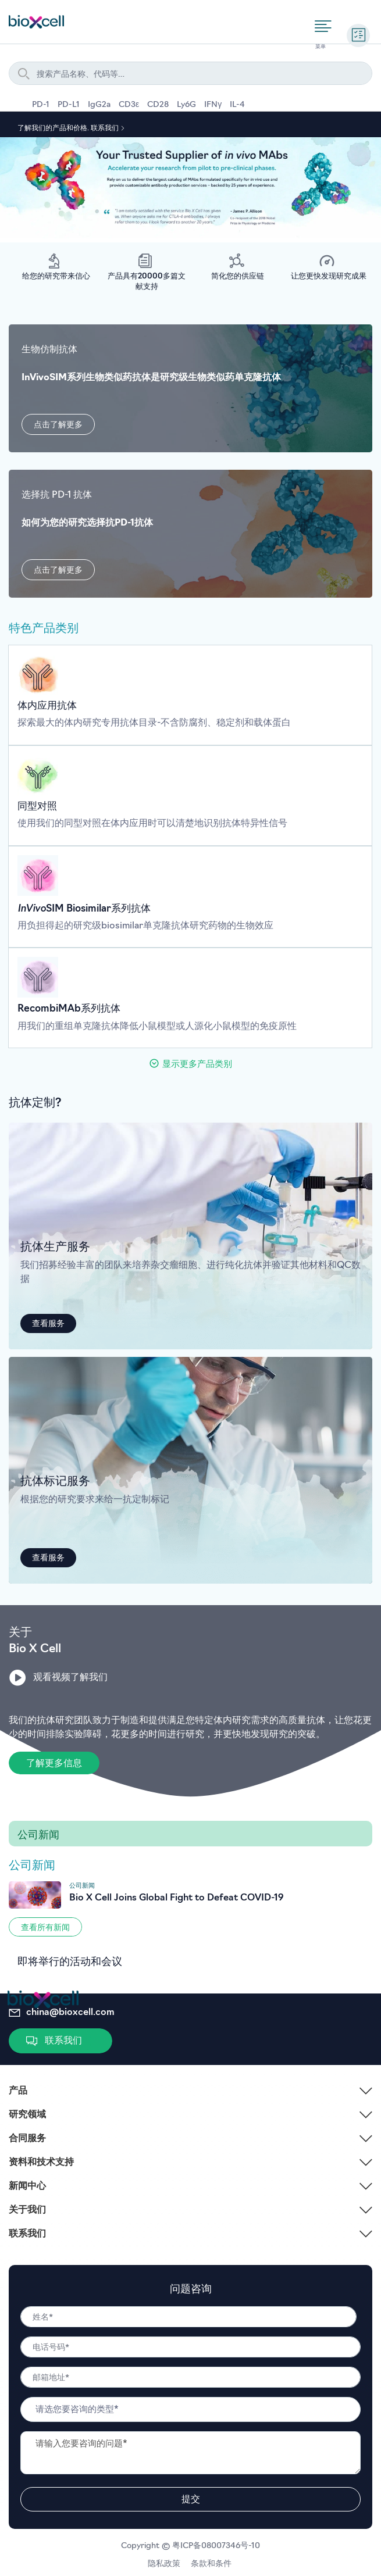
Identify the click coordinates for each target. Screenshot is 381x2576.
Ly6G (186, 105)
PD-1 (40, 105)
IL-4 (237, 105)
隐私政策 (166, 2564)
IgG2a (99, 105)
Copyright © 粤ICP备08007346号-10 (190, 2546)
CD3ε (129, 105)
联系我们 (105, 128)
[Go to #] (190, 1900)
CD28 (158, 105)
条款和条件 (212, 2564)
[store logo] (36, 20)
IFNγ (213, 105)
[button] (58, 424)
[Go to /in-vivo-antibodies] (190, 695)
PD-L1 (69, 105)
